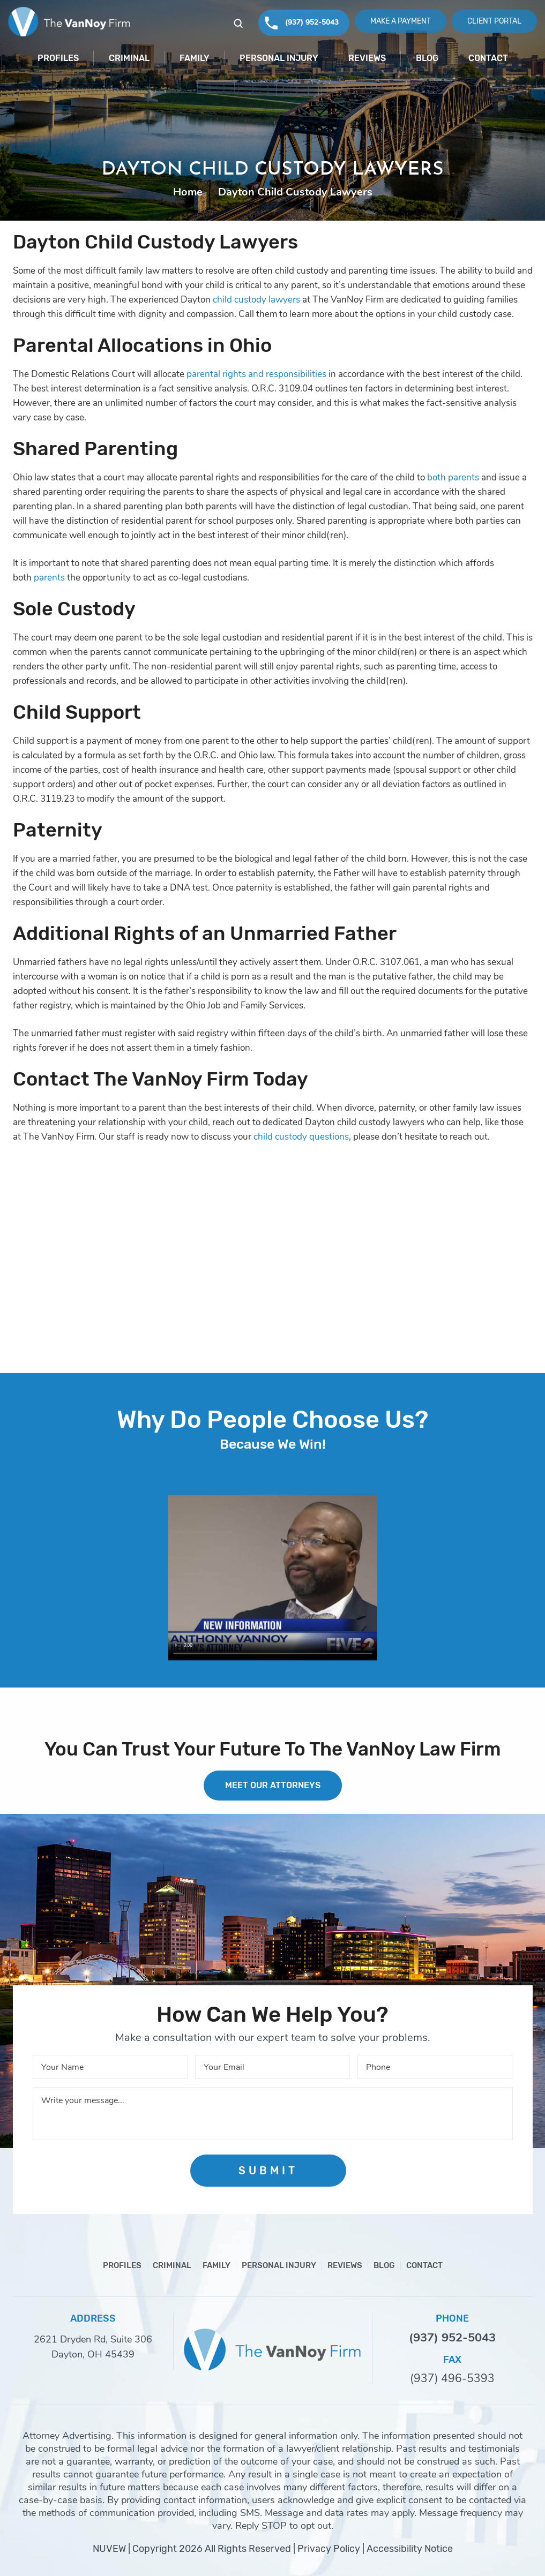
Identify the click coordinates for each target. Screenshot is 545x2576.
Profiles (58, 58)
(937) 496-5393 (452, 2378)
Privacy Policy (328, 2549)
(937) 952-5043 (312, 22)
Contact (488, 58)
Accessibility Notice (410, 2549)
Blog (427, 58)
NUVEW (109, 2549)
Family (195, 58)
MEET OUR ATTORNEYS (272, 1785)
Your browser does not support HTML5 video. (272, 1578)
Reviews (367, 58)
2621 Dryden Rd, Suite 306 (93, 2339)
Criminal (129, 58)
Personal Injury (279, 58)
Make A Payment (400, 21)
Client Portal (494, 21)
